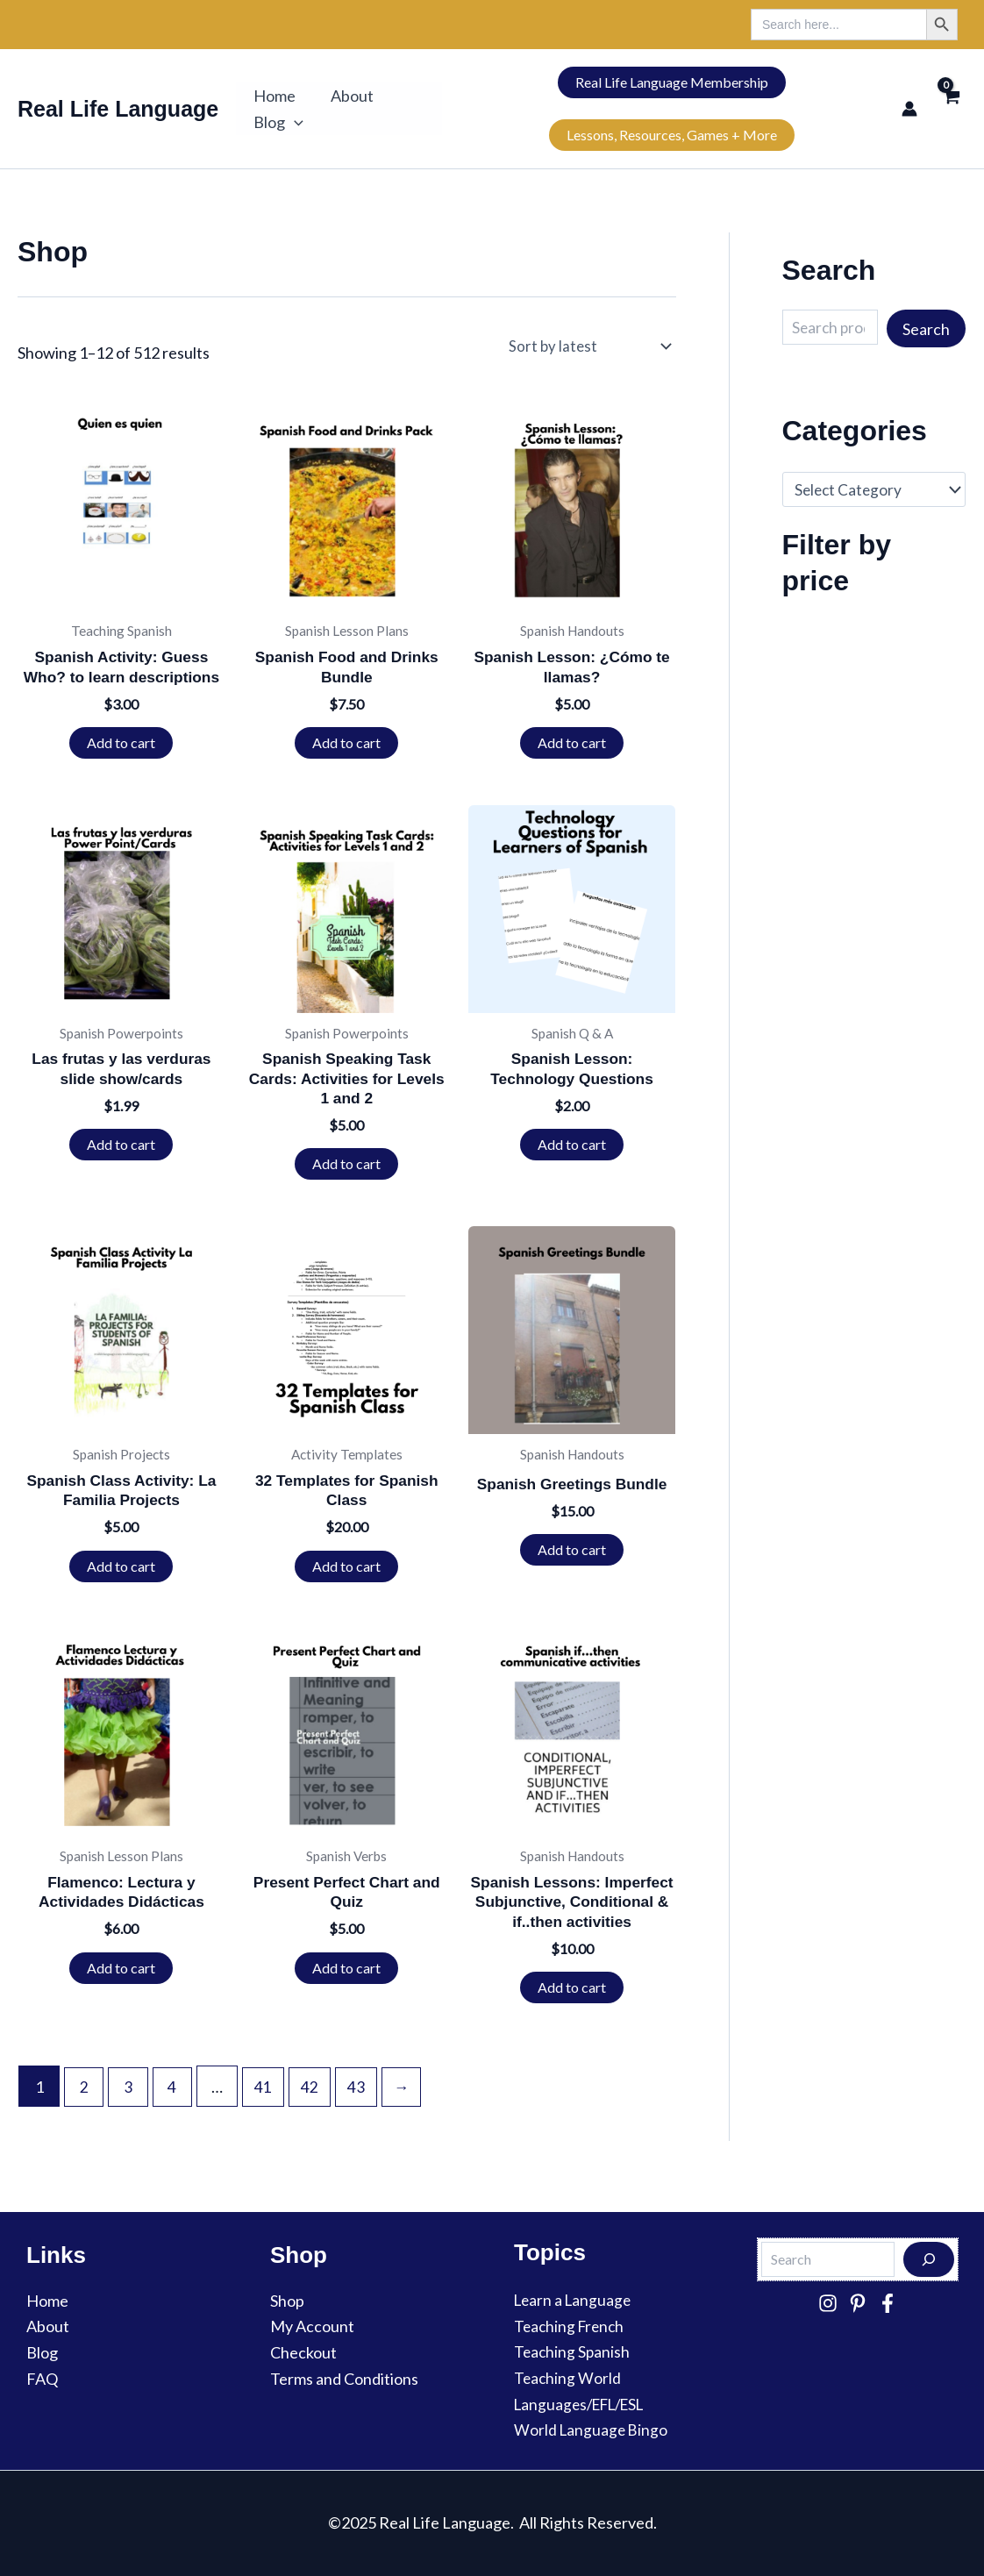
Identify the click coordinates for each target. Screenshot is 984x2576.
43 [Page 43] (363, 2117)
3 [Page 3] (130, 2117)
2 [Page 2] (85, 2117)
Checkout (303, 2352)
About (346, 95)
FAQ (42, 2378)
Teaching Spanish (573, 2351)
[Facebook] (887, 2303)
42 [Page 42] (315, 2117)
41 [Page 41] (268, 2117)
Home (273, 95)
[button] (292, 122)
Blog (277, 122)
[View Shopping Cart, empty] (950, 108)
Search (926, 329)
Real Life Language (118, 108)
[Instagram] (828, 2303)
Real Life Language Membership (668, 82)
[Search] (928, 2259)
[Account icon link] (909, 109)
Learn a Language (575, 2299)
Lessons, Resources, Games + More (668, 134)
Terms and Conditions (344, 2378)
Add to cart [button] (121, 744)
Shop (287, 2300)
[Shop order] (594, 346)
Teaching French (571, 2326)
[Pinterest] (857, 2303)
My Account (312, 2326)
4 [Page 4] (176, 2117)
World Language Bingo (592, 2429)
